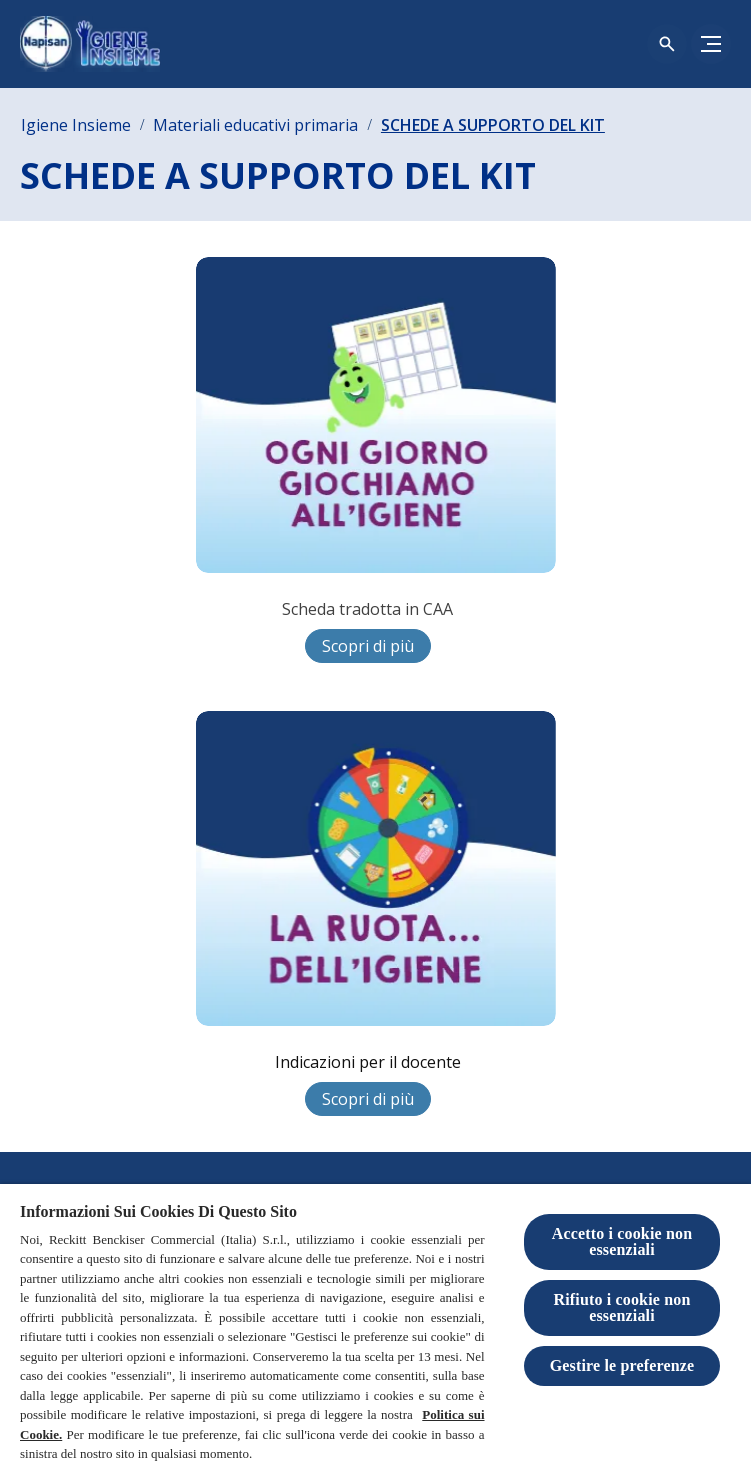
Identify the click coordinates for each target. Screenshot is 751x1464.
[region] (375, 1324)
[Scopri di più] (368, 646)
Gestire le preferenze (622, 1365)
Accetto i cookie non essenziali (622, 1241)
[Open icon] (667, 44)
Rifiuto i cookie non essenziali (621, 1307)
